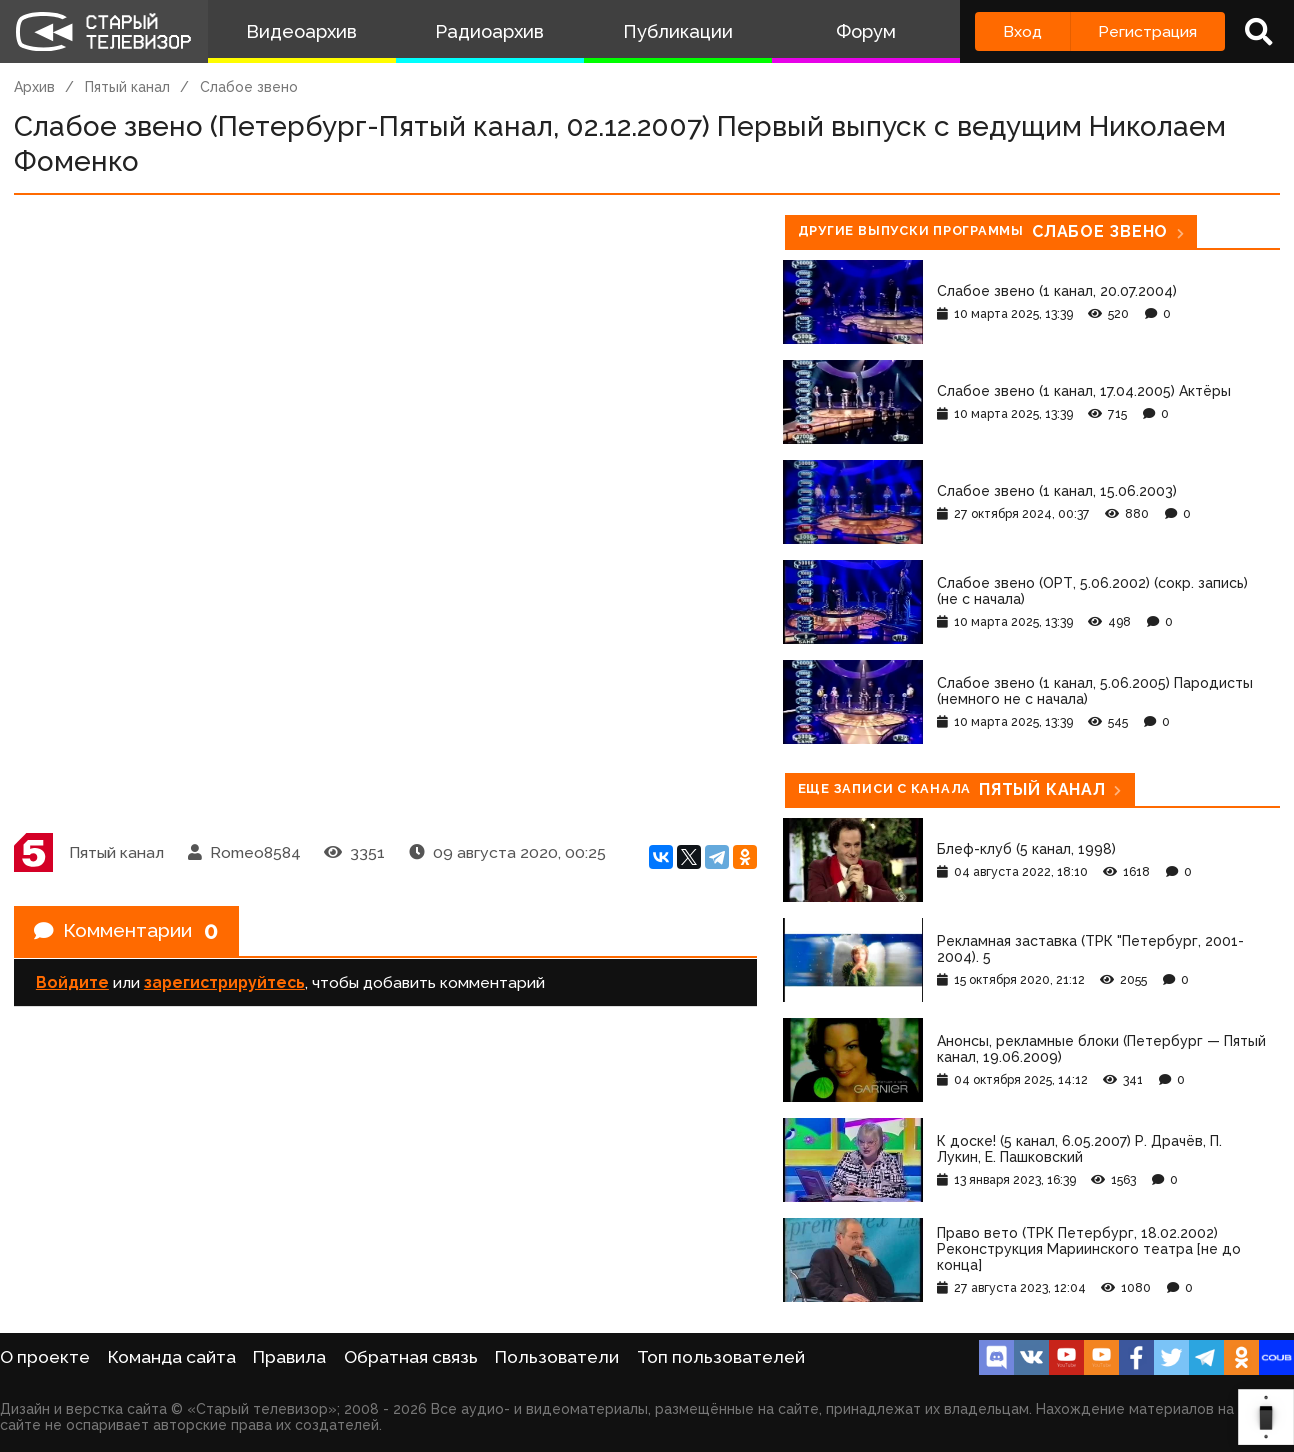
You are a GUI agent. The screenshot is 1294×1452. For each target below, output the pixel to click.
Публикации (678, 31)
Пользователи (557, 1357)
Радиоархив (489, 31)
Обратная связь (411, 1357)
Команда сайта (172, 1357)
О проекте (45, 1357)
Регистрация (1147, 31)
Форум (866, 31)
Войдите (72, 983)
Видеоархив (301, 31)
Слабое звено (249, 87)
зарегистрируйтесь (224, 983)
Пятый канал (127, 87)
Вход (1022, 31)
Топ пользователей (721, 1357)
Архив (34, 87)
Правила (289, 1357)
